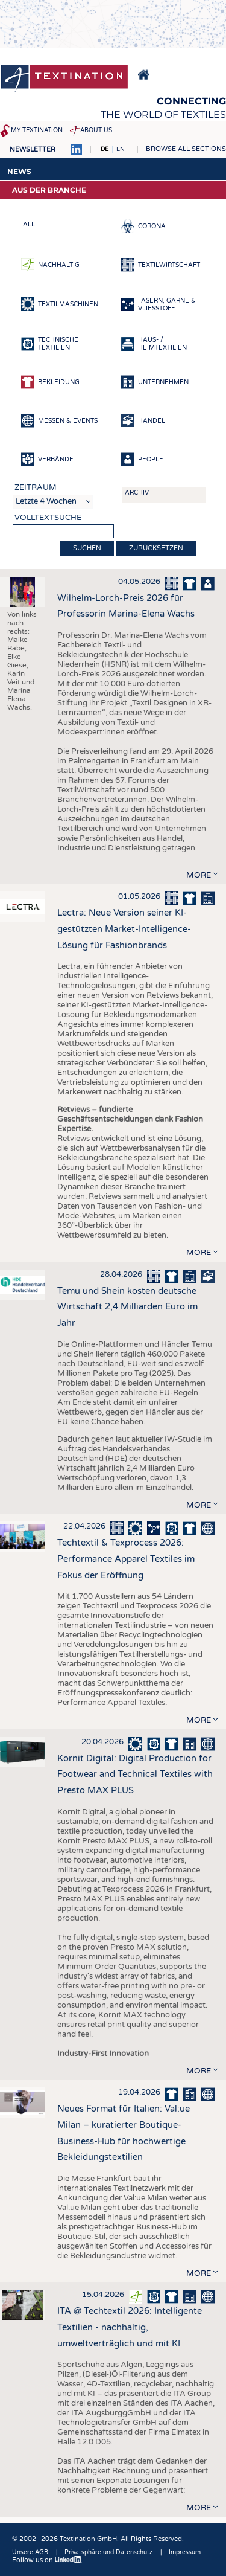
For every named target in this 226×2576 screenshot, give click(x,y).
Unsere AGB (30, 2552)
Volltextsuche (47, 517)
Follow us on (47, 2560)
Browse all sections (186, 149)
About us (96, 130)
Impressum (185, 2552)
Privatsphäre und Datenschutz (108, 2552)
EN (120, 149)
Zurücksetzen (156, 548)
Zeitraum (35, 487)
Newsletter (32, 149)
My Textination (37, 130)
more (198, 875)
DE (104, 149)
